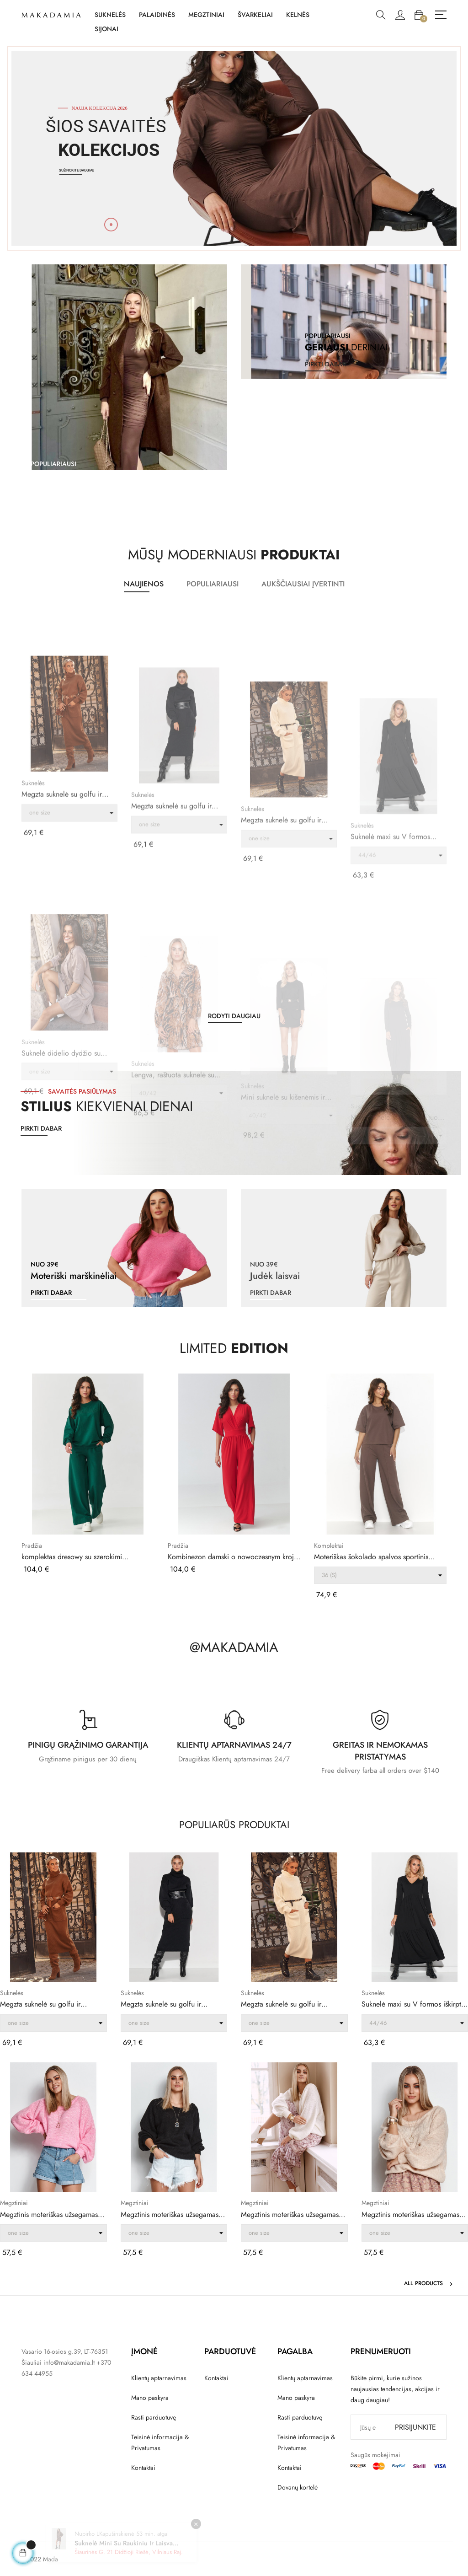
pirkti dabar (51, 492)
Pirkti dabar (41, 1128)
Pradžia (31, 1545)
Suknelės (33, 930)
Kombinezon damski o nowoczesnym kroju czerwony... (233, 1557)
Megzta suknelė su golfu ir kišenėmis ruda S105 (61, 942)
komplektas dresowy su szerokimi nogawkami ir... (71, 1557)
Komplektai (329, 1545)
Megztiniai (14, 2202)
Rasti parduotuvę (153, 2417)
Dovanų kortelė (297, 2487)
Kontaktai (143, 2467)
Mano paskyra (150, 2397)
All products (429, 2283)
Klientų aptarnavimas (158, 2378)
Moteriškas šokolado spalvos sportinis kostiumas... (371, 1557)
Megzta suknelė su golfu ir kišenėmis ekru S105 (281, 2004)
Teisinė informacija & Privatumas (160, 2442)
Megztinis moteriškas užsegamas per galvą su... (49, 2215)
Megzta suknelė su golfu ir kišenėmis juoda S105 (161, 2004)
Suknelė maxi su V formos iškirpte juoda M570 (413, 2004)
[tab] (144, 584)
